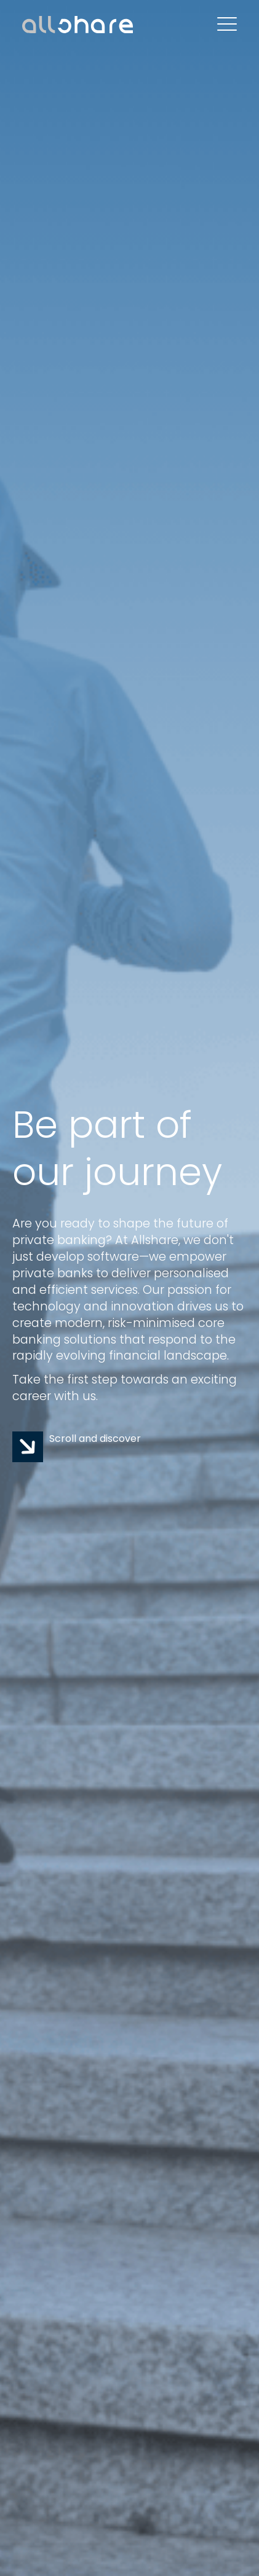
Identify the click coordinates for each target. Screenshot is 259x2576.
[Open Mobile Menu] (227, 24)
